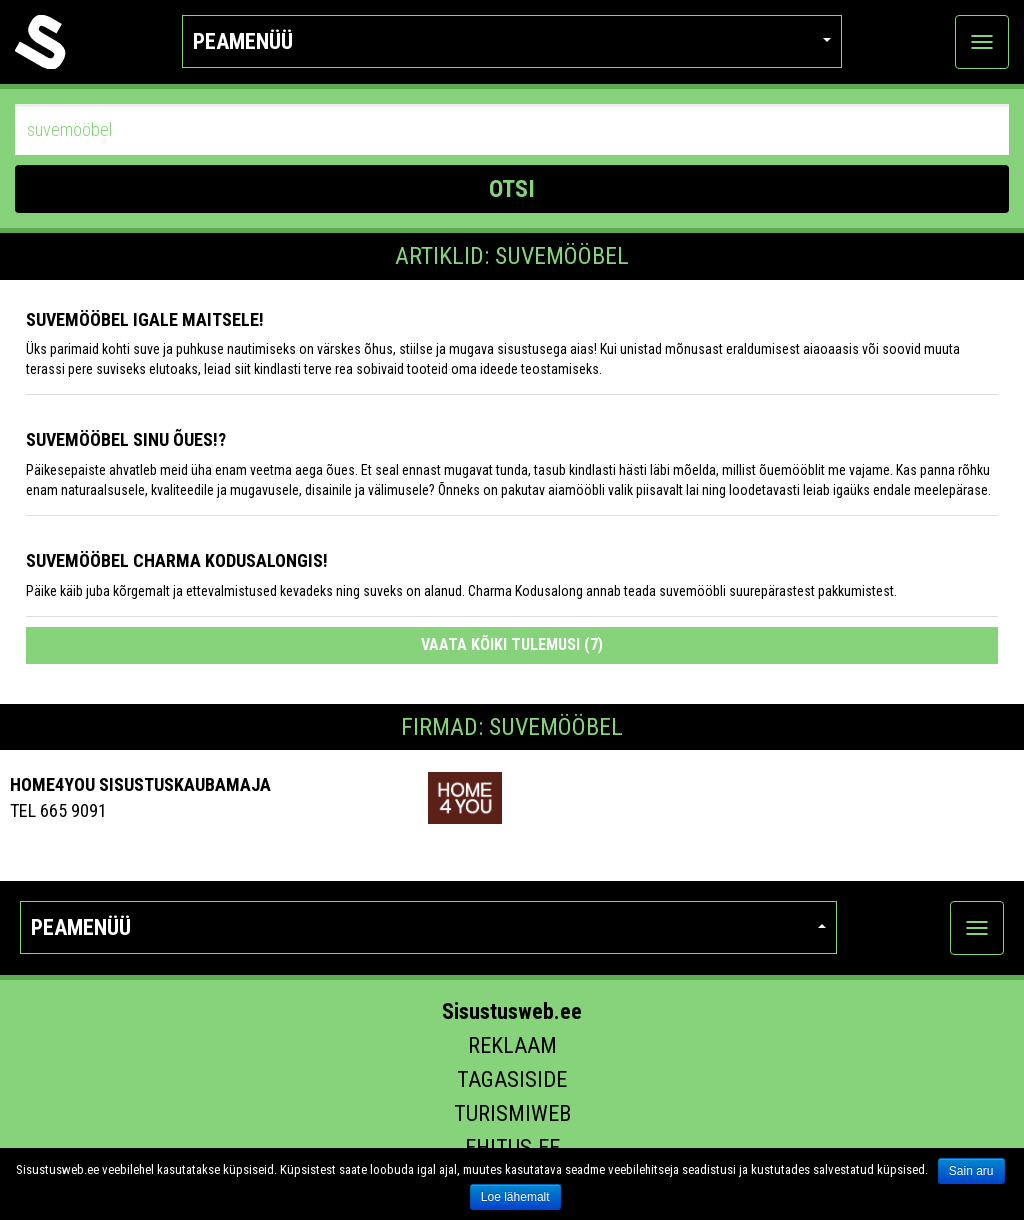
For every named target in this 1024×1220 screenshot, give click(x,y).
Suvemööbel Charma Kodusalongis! (177, 560)
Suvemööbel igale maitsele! (145, 319)
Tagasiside (512, 1079)
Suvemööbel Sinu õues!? (126, 439)
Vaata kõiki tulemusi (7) (512, 644)
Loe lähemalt (515, 1197)
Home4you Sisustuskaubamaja (140, 784)
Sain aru (971, 1171)
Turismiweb (512, 1113)
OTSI (512, 189)
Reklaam (512, 1045)
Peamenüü (511, 41)
